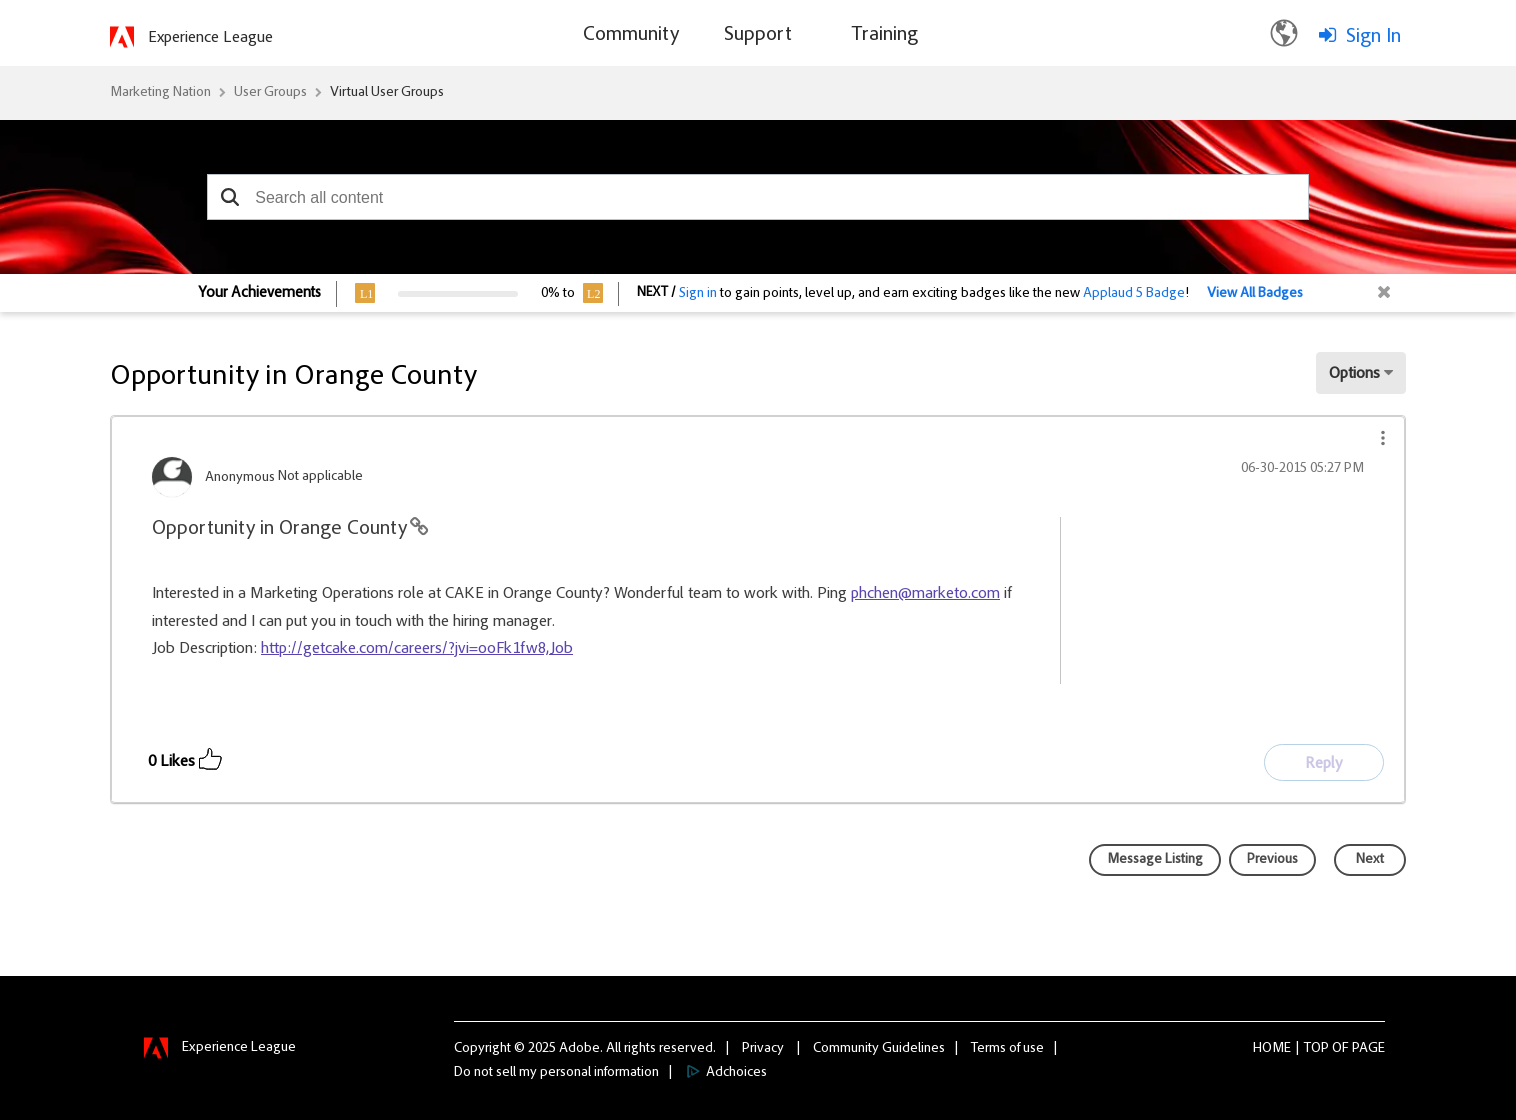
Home (1272, 1049)
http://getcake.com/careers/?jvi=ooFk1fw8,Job (417, 649)
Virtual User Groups (387, 93)
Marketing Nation (160, 93)
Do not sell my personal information (556, 1073)
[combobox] (758, 197)
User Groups (270, 93)
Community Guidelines (879, 1049)
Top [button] (1316, 1049)
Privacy (763, 1049)
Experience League (210, 38)
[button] (229, 197)
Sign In (1373, 37)
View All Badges (1255, 294)
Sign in (698, 294)
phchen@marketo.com (925, 594)
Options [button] (1354, 374)
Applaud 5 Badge (1134, 294)
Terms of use (1007, 1049)
